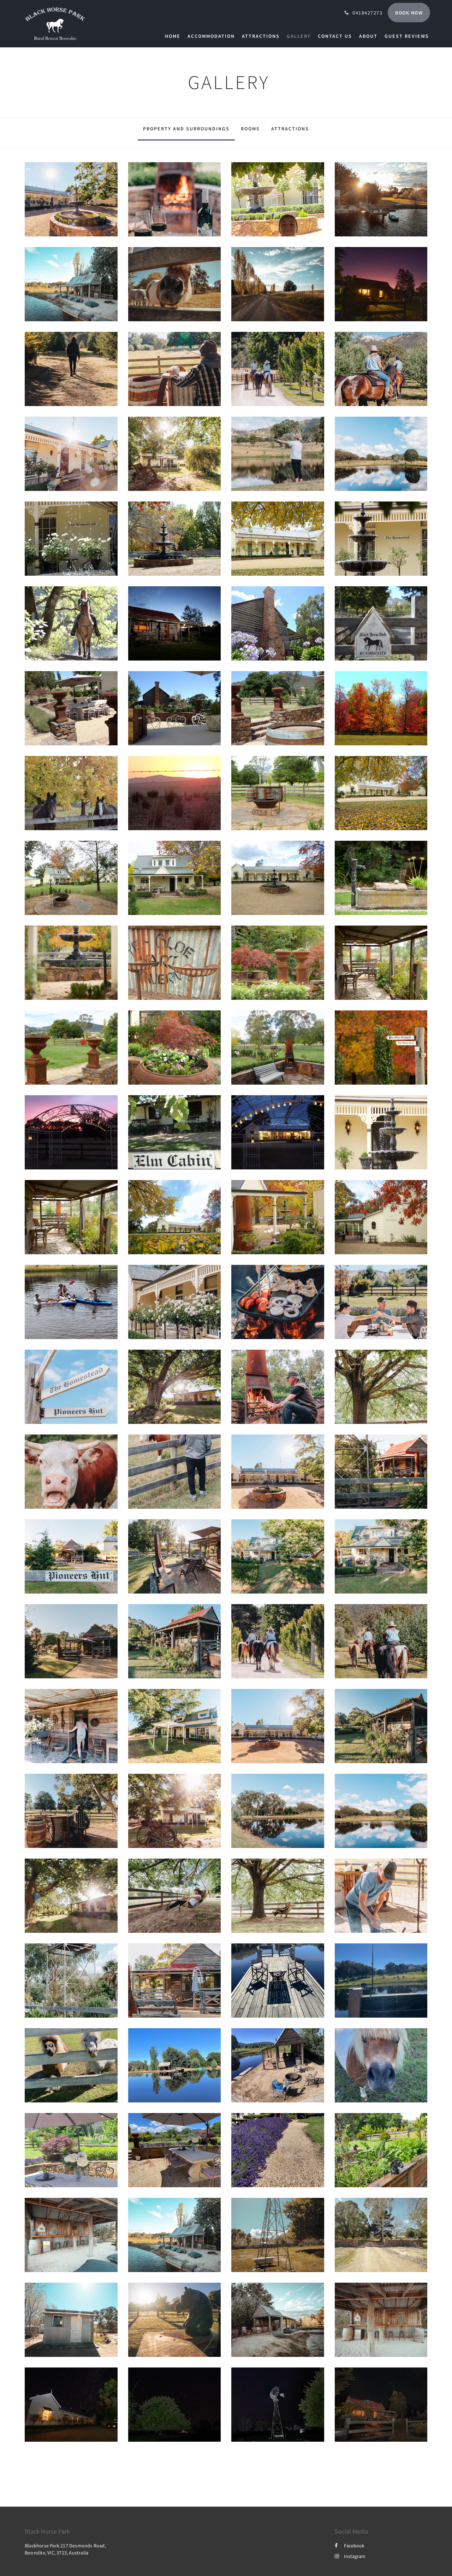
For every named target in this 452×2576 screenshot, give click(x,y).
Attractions (290, 128)
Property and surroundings (186, 128)
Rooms (250, 128)
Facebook (349, 2545)
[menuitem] (174, 36)
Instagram (350, 2556)
